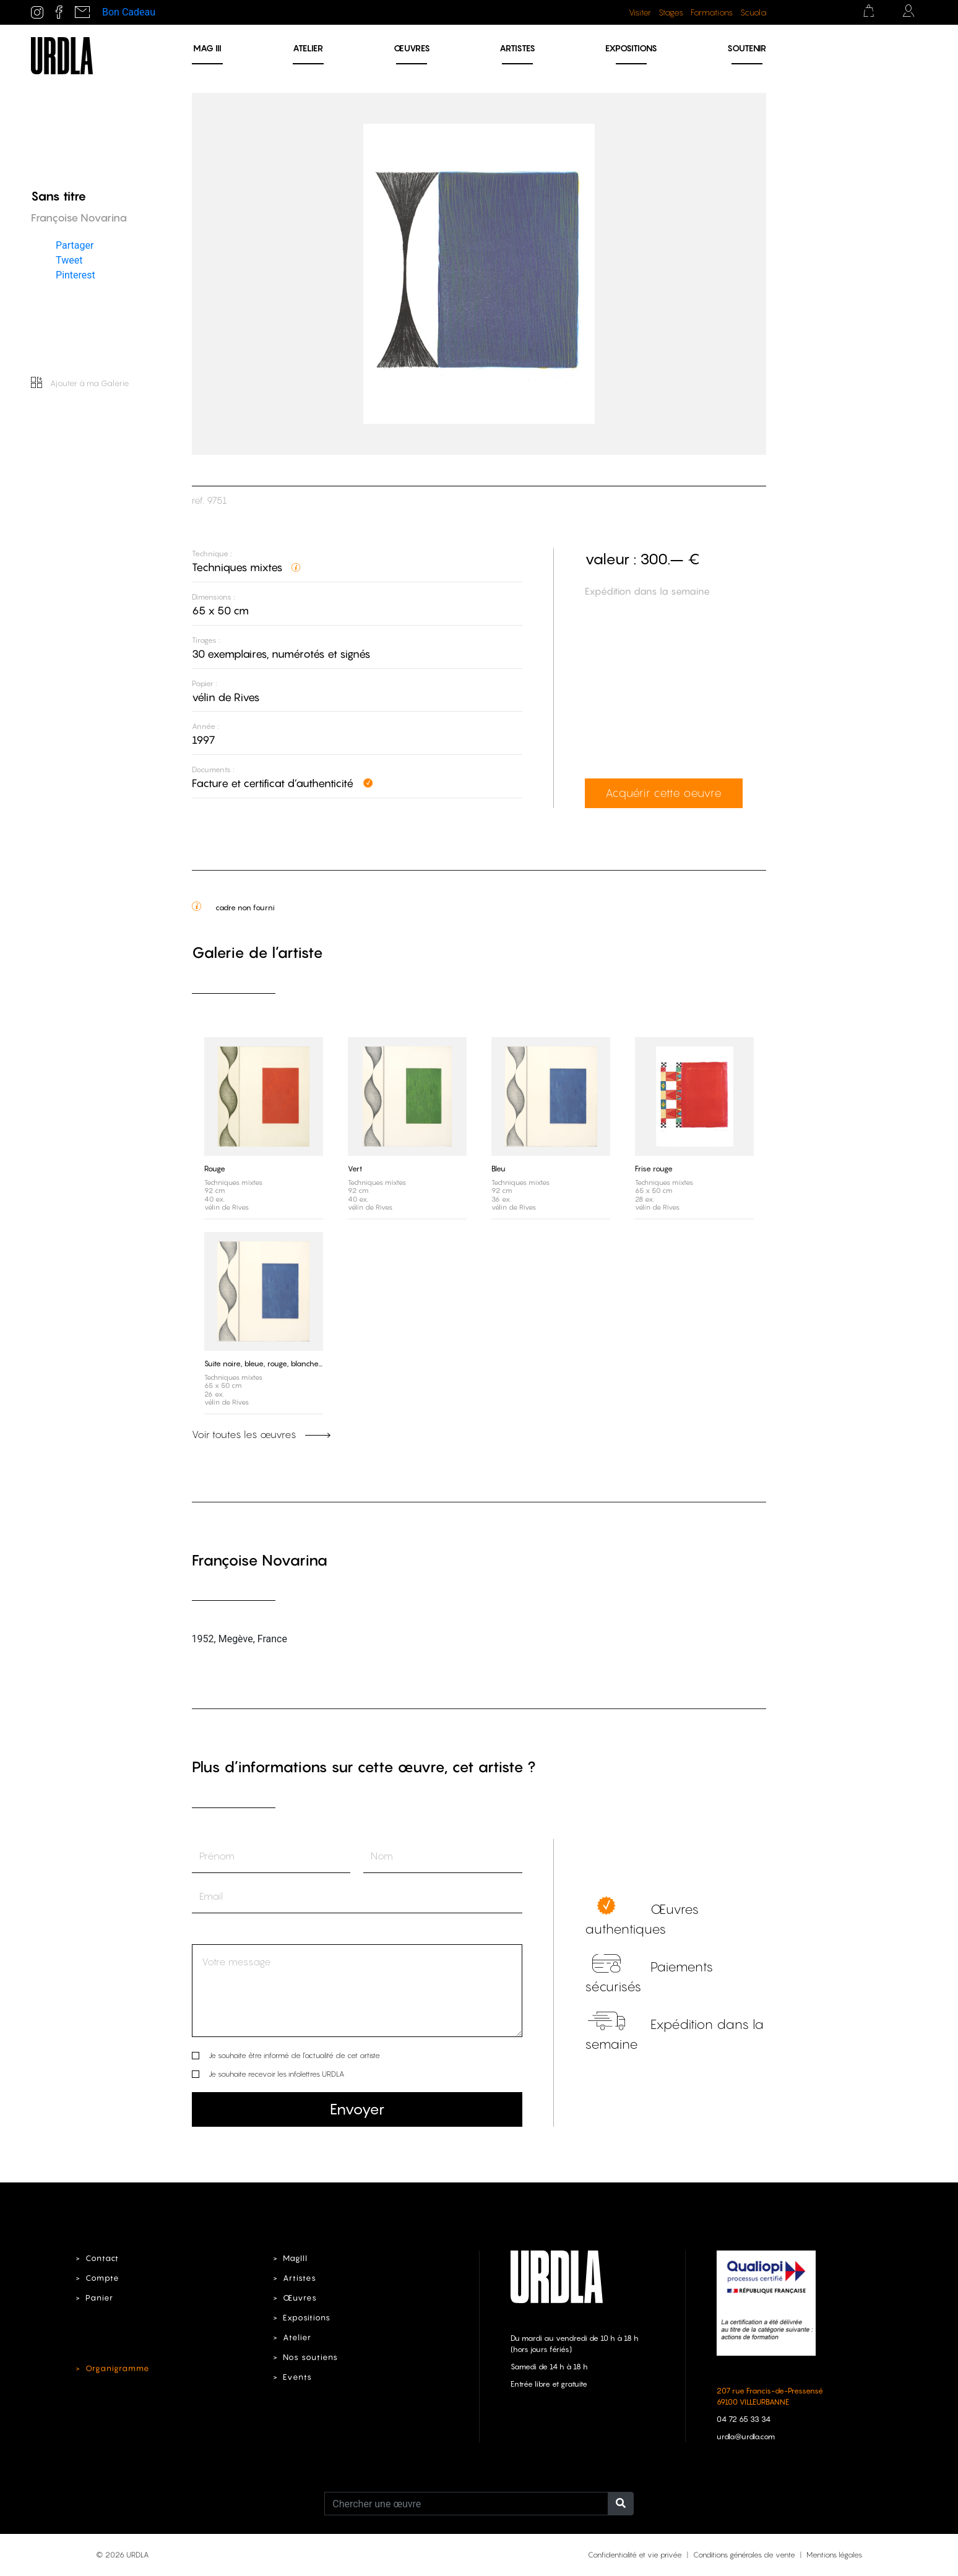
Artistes (517, 48)
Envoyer (357, 2109)
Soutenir (746, 48)
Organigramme (117, 2368)
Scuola (753, 12)
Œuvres (412, 48)
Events (297, 2377)
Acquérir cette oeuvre (663, 792)
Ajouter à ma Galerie (80, 382)
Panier (99, 2297)
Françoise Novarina (259, 1560)
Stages (670, 12)
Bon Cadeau (128, 12)
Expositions (631, 48)
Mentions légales (834, 2554)
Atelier (308, 48)
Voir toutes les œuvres (261, 1434)
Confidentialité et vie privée (635, 2554)
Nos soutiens (310, 2357)
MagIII (295, 2258)
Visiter (640, 12)
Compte (102, 2278)
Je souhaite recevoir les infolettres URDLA (276, 2073)
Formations (712, 12)
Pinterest (75, 274)
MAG (207, 48)
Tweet (69, 259)
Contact (102, 2258)
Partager (74, 245)
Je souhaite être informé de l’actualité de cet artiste (294, 2055)
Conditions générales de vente (744, 2554)
